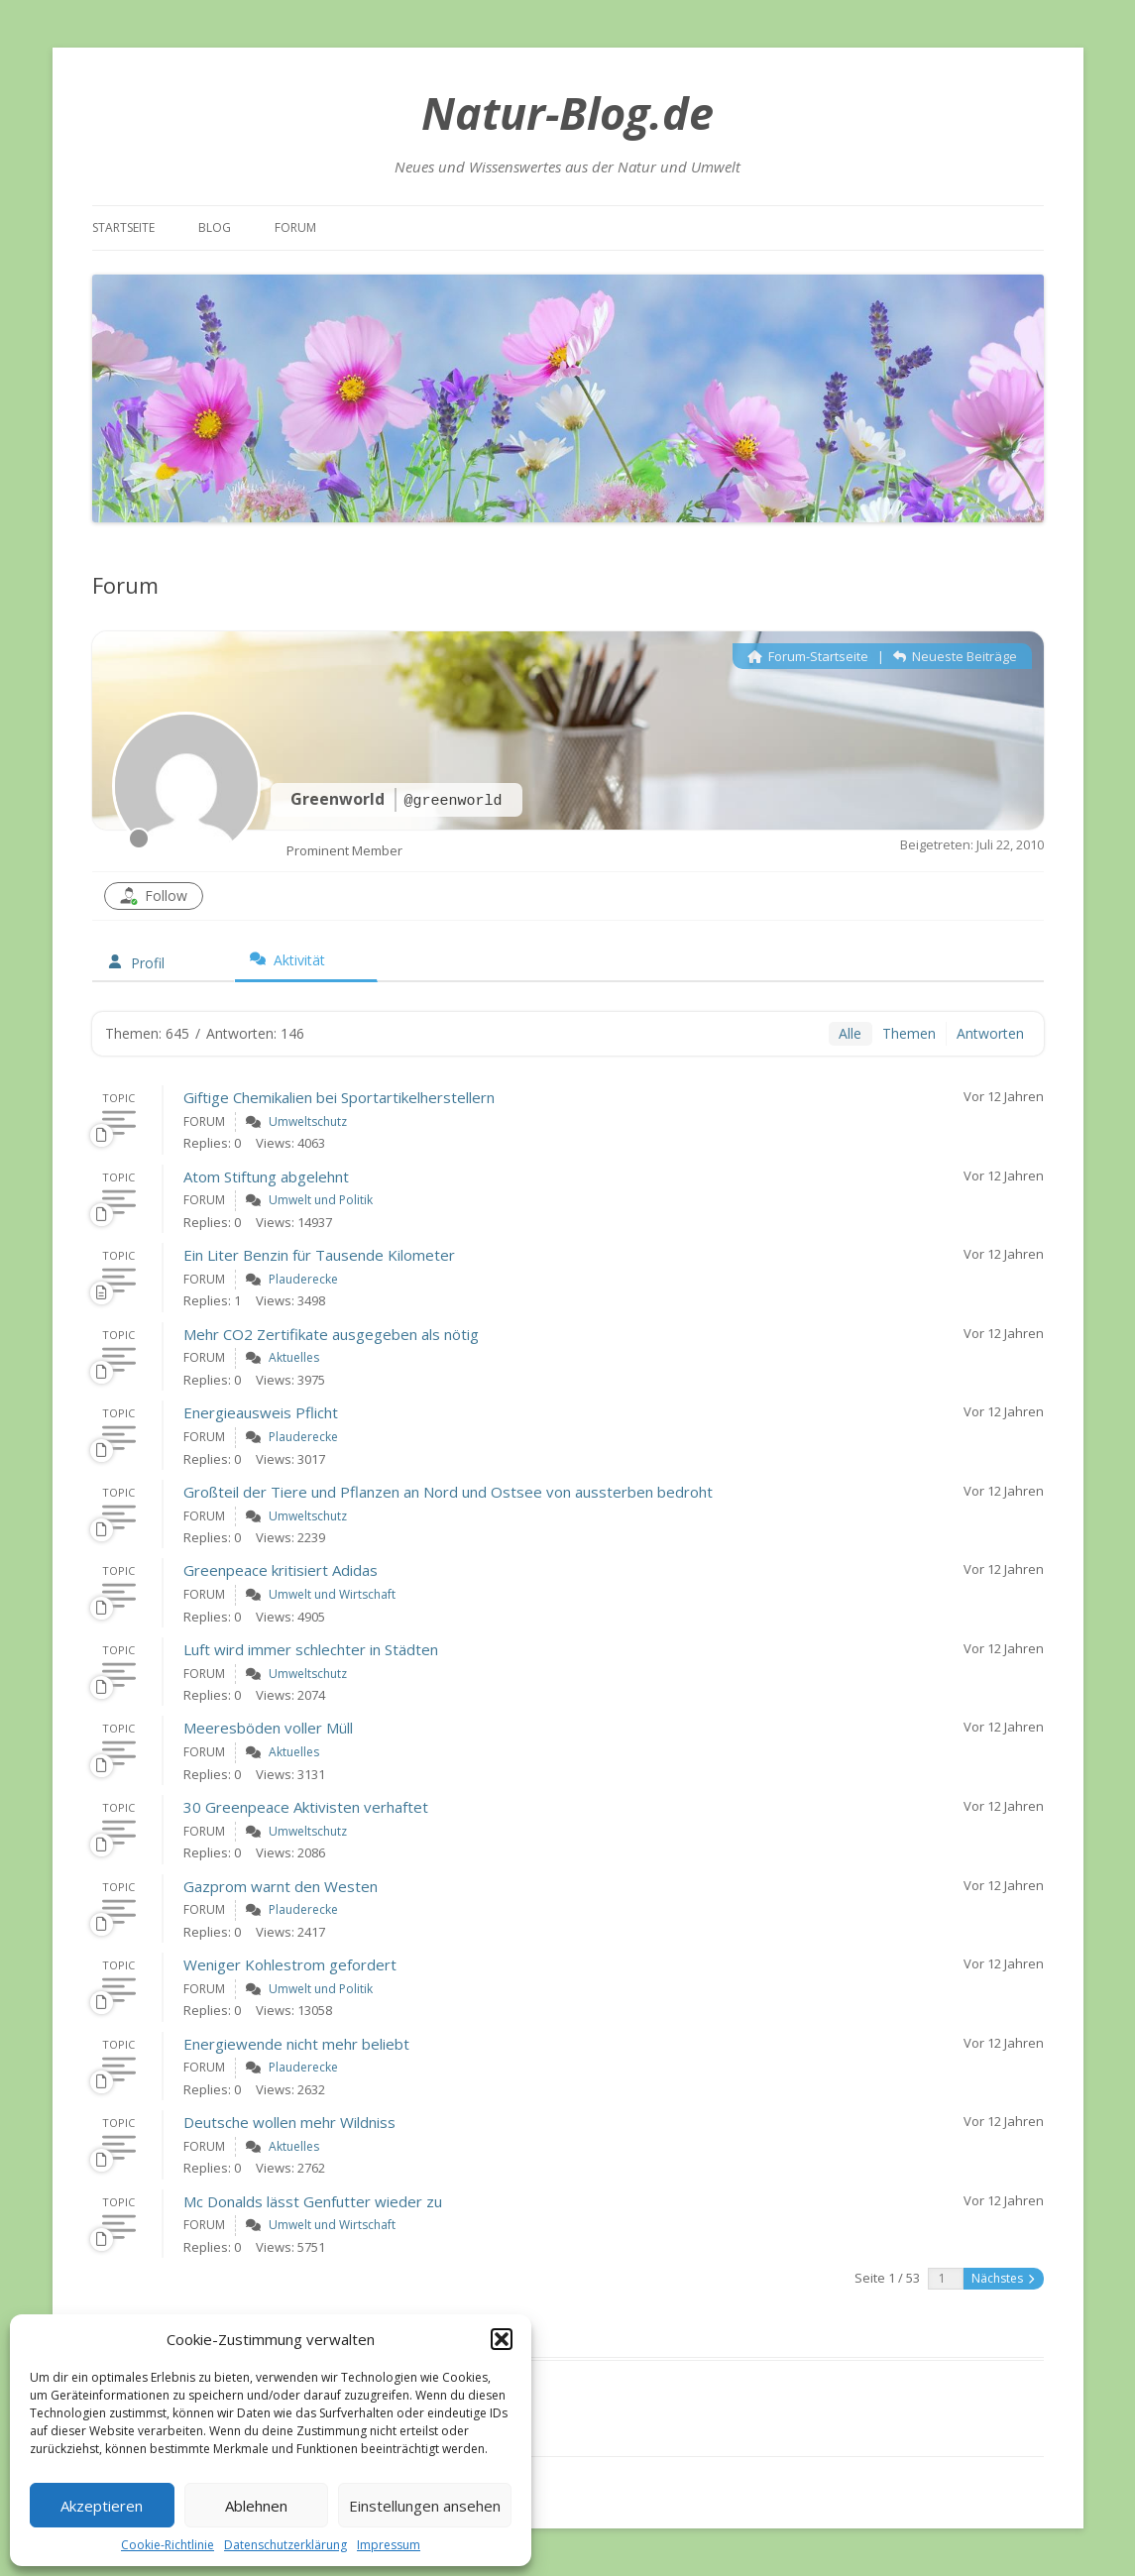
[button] (501, 2339)
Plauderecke (303, 1279)
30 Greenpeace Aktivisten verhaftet (305, 1807)
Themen (909, 1033)
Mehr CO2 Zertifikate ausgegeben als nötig (331, 1334)
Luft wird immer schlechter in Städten (310, 1649)
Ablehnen (256, 2506)
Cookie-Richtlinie (167, 2544)
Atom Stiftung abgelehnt (266, 1176)
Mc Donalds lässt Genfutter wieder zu (312, 2201)
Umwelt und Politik (321, 1199)
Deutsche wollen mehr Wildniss (289, 2122)
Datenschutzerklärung (285, 2544)
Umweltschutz (308, 1121)
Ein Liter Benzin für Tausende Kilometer (319, 1255)
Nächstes (1002, 2278)
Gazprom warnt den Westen (280, 1886)
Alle (850, 1033)
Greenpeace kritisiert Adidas (280, 1570)
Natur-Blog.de (567, 112)
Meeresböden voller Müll (268, 1727)
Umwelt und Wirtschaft (332, 1594)
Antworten (990, 1033)
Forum (295, 227)
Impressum (388, 2544)
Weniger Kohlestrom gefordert (290, 1964)
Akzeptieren (101, 2506)
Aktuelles (294, 1357)
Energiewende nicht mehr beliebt (296, 2044)
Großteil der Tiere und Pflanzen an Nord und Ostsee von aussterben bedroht (448, 1492)
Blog (214, 227)
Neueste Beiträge (955, 656)
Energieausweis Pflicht (260, 1412)
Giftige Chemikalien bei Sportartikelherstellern (339, 1097)
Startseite (123, 227)
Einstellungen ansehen (425, 2506)
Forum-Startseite (807, 656)
